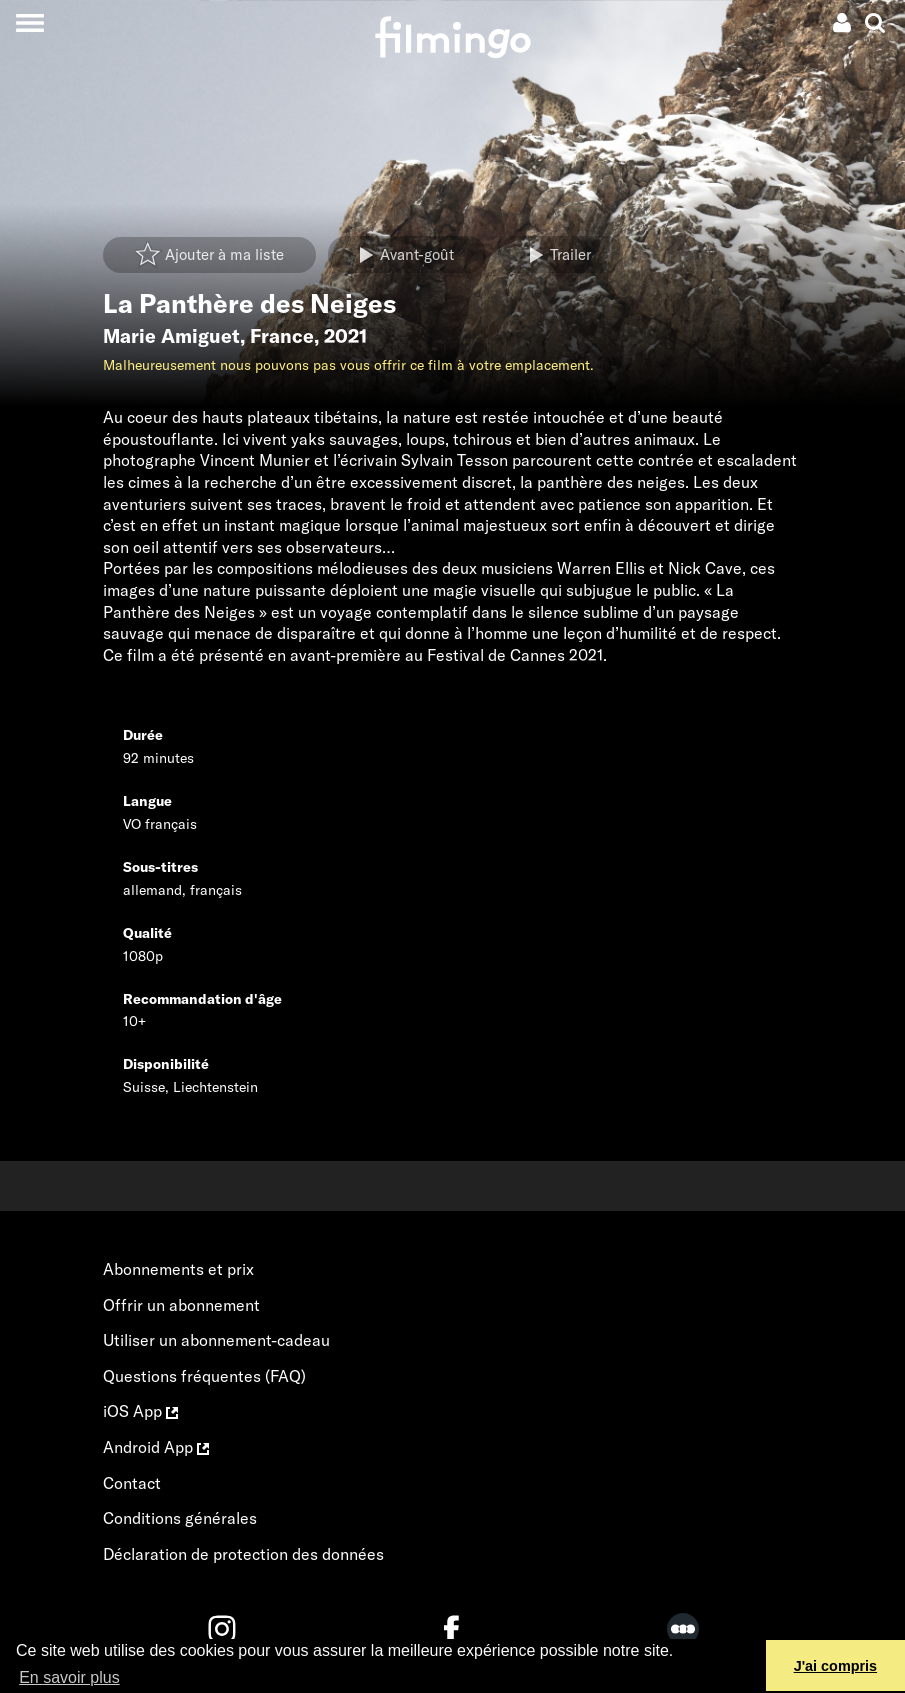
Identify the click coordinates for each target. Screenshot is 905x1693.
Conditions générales (180, 1518)
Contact (132, 1483)
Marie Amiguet (171, 336)
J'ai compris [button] (835, 1666)
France (282, 336)
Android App (156, 1447)
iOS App (140, 1411)
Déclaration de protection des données (243, 1554)
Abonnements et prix (178, 1269)
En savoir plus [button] (69, 1677)
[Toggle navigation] (29, 22)
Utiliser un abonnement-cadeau (216, 1340)
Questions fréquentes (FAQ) (204, 1376)
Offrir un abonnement (181, 1305)
